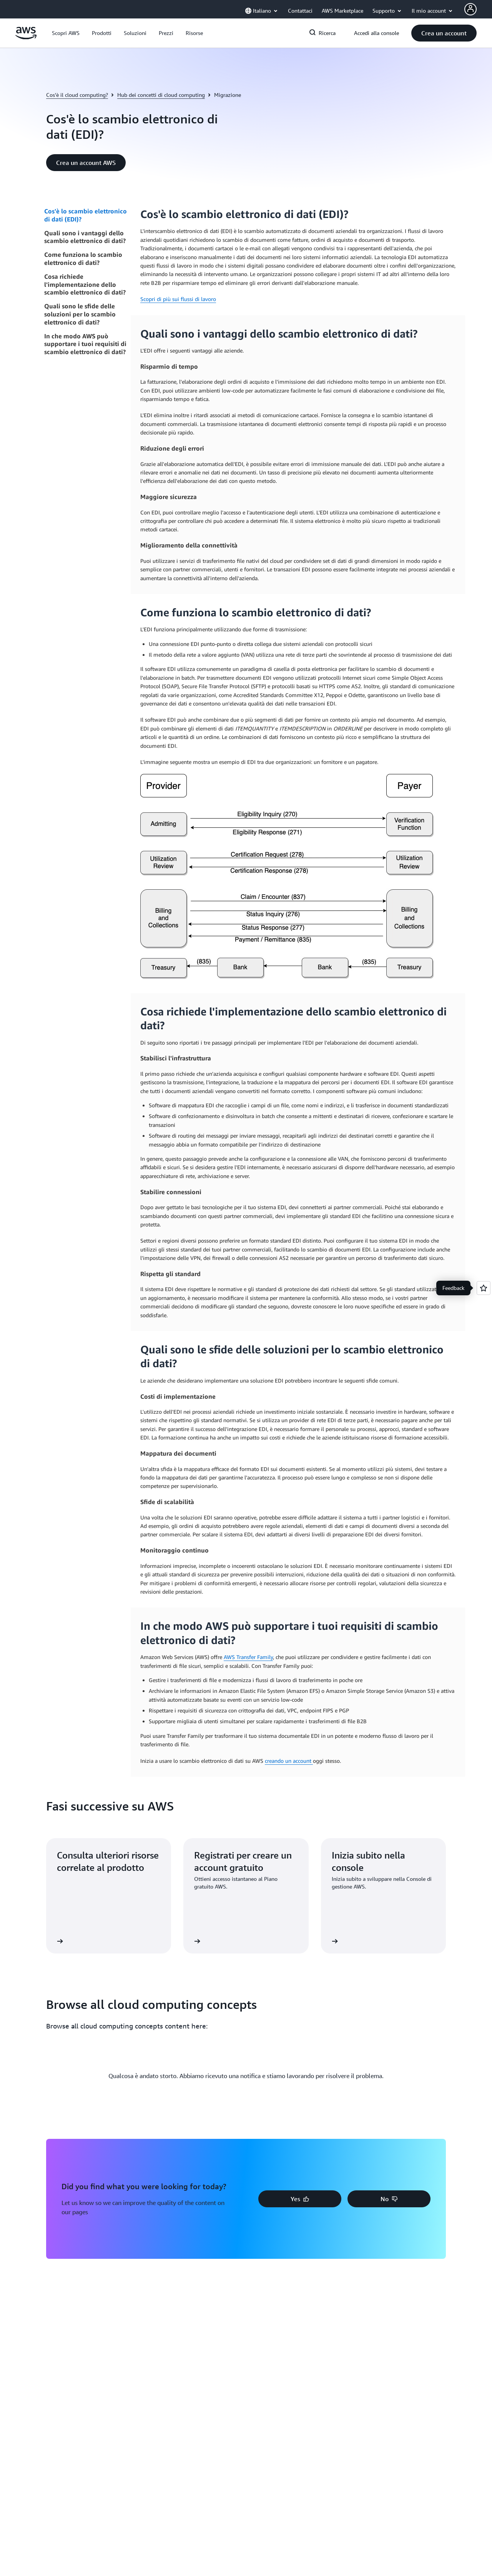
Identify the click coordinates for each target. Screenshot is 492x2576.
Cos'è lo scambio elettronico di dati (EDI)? (85, 215)
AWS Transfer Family (248, 1657)
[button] (66, 33)
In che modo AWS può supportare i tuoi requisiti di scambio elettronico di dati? (85, 344)
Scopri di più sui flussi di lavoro (178, 299)
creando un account (289, 1760)
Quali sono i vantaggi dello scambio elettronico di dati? (85, 237)
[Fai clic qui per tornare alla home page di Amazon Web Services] (26, 37)
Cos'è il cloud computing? (77, 95)
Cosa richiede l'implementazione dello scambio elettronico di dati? (85, 284)
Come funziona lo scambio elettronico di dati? (83, 258)
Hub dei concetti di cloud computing (161, 95)
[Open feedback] (483, 1288)
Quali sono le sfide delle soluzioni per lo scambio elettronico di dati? (80, 314)
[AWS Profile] (470, 9)
